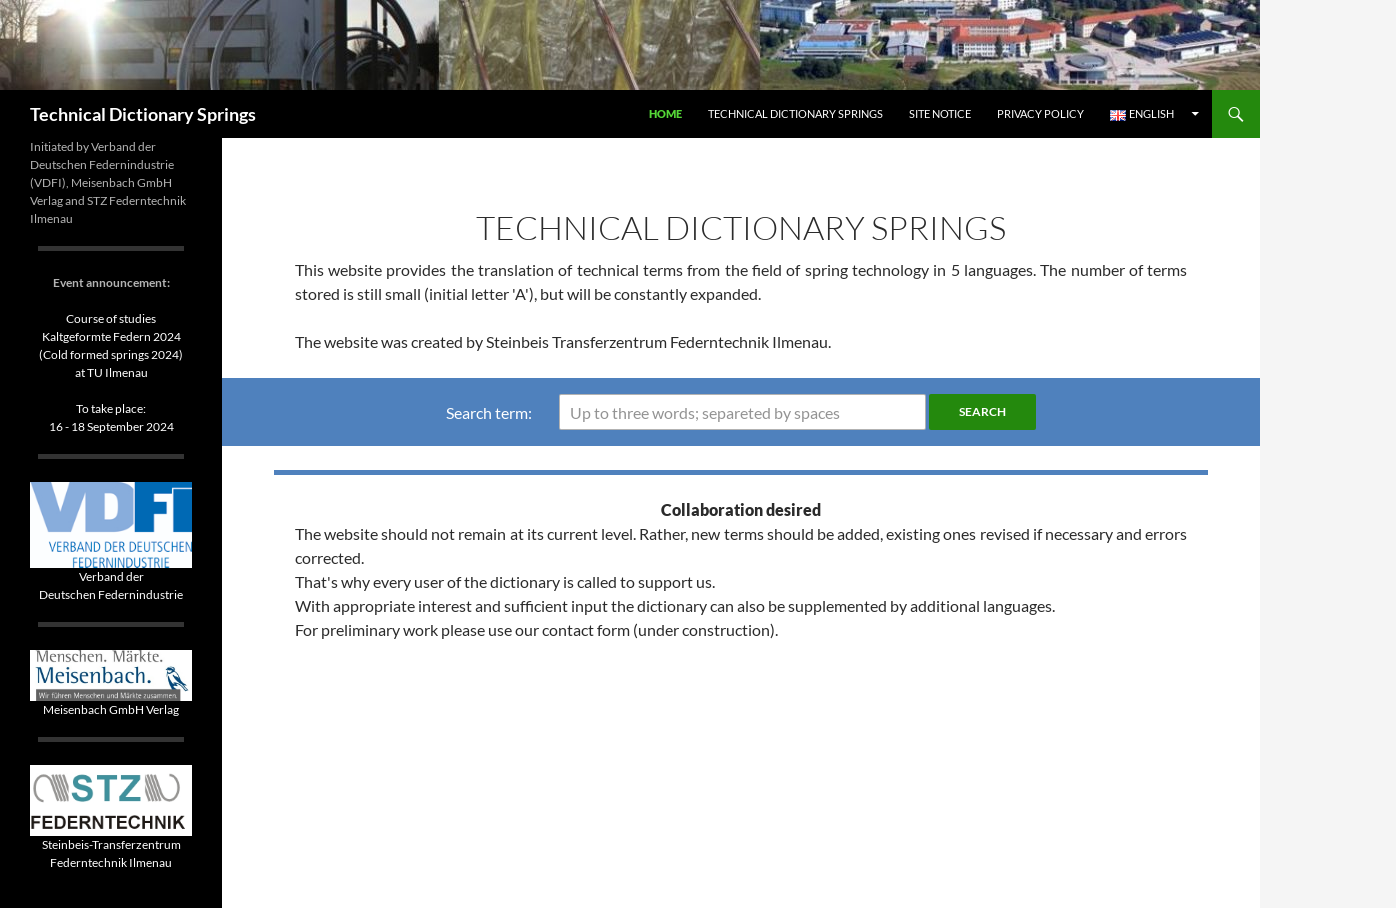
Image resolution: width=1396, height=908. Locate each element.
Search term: (489, 412)
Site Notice (940, 113)
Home (665, 113)
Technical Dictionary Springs (143, 114)
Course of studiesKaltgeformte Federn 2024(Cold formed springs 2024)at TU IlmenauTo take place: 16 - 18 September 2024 (111, 372)
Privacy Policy (1040, 113)
